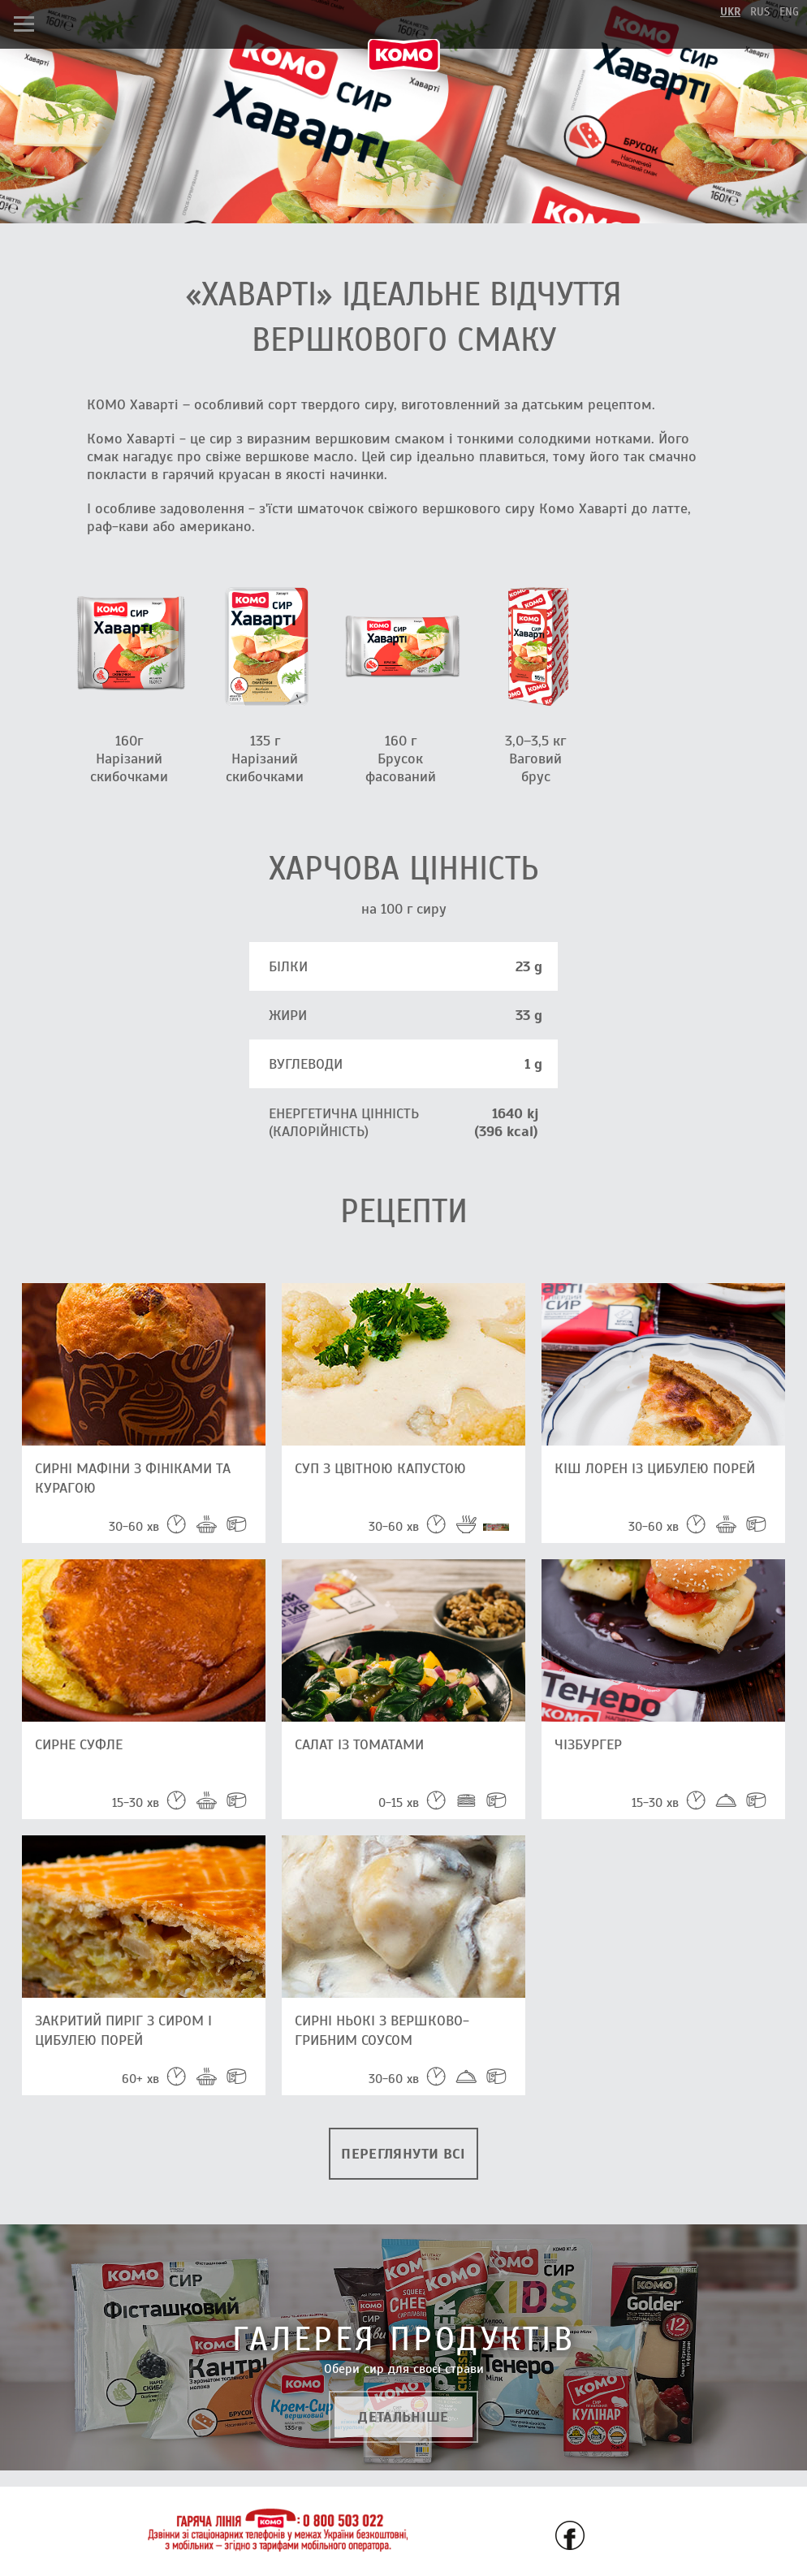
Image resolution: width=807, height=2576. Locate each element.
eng (789, 12)
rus (760, 12)
